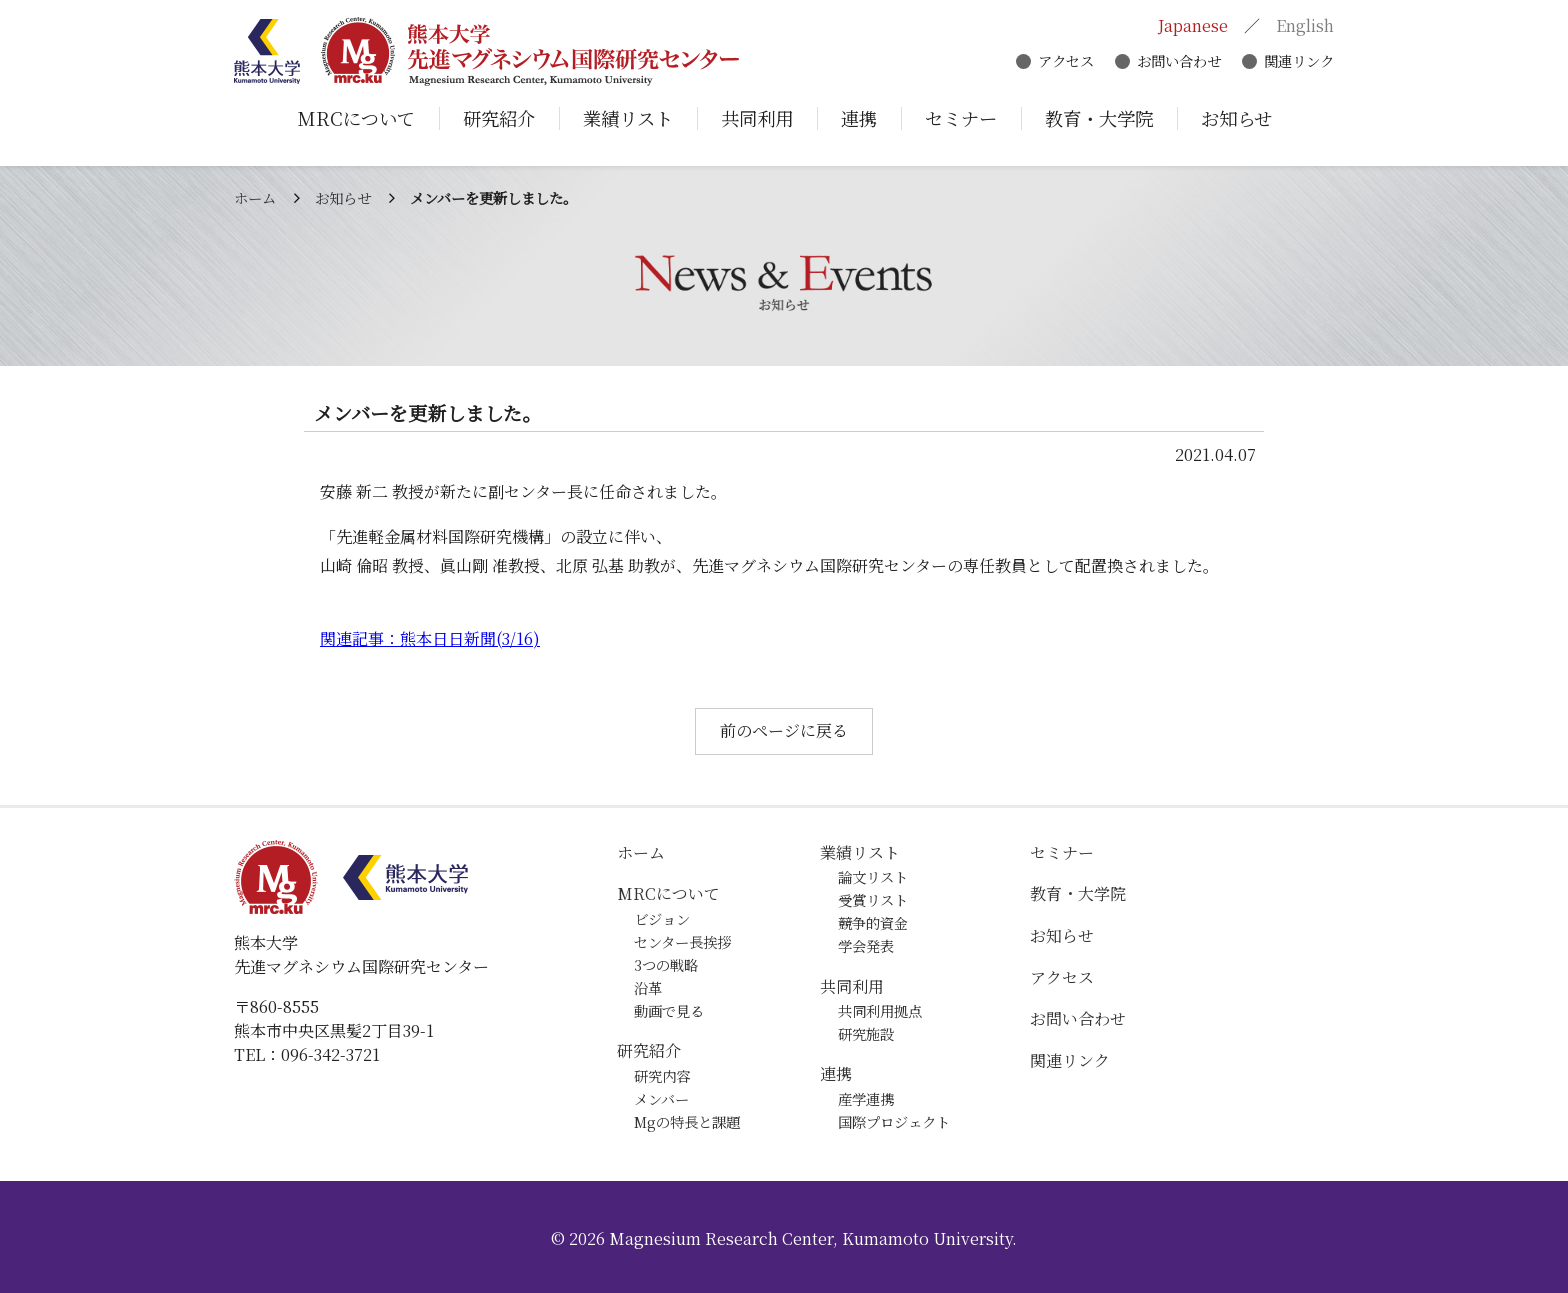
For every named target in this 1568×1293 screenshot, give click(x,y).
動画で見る (669, 1010)
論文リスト (873, 876)
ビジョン (662, 918)
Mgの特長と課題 (687, 1121)
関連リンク (1299, 62)
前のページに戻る (784, 730)
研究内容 (662, 1075)
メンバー (661, 1098)
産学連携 (866, 1098)
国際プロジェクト (894, 1121)
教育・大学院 (1078, 893)
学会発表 (866, 945)
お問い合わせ (1179, 62)
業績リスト (860, 852)
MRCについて (668, 893)
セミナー (1062, 852)
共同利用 (852, 986)
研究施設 (866, 1033)
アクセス (1066, 62)
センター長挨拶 (682, 941)
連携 (836, 1073)
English (1305, 27)
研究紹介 (649, 1050)
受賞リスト (873, 899)
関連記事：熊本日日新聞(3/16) (430, 638)
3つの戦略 (666, 964)
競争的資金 (873, 922)
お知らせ (343, 197)
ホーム (255, 197)
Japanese (1193, 27)
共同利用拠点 (880, 1010)
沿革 (648, 987)
